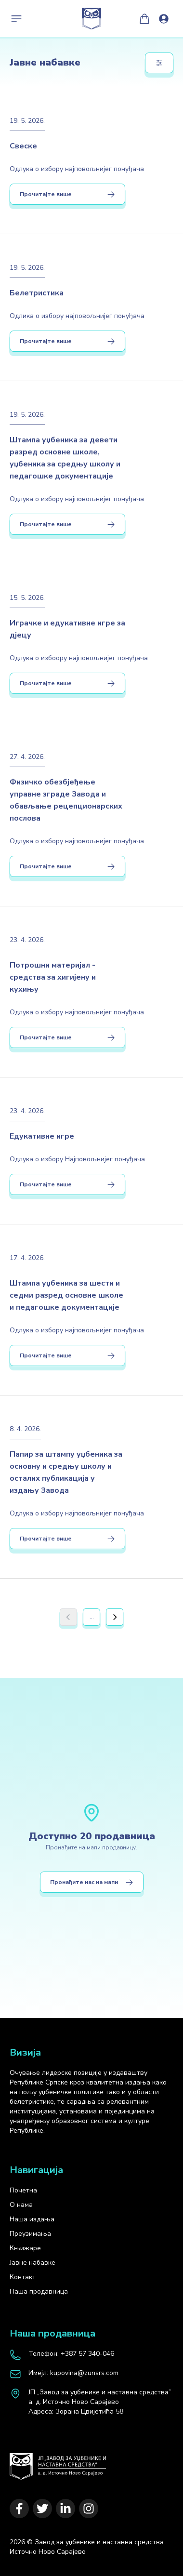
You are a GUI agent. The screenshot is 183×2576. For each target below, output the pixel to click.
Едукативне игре (42, 1136)
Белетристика (37, 293)
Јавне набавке (32, 2262)
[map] (91, 2402)
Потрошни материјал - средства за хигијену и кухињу (53, 977)
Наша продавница (39, 2291)
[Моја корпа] (144, 19)
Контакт (23, 2277)
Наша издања (32, 2219)
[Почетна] (58, 2461)
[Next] (114, 1617)
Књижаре (25, 2248)
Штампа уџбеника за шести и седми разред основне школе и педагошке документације (66, 1295)
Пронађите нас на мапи (91, 1882)
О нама (21, 2204)
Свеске (23, 146)
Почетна (23, 2190)
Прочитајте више (67, 194)
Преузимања (30, 2233)
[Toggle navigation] (16, 19)
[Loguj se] (164, 19)
